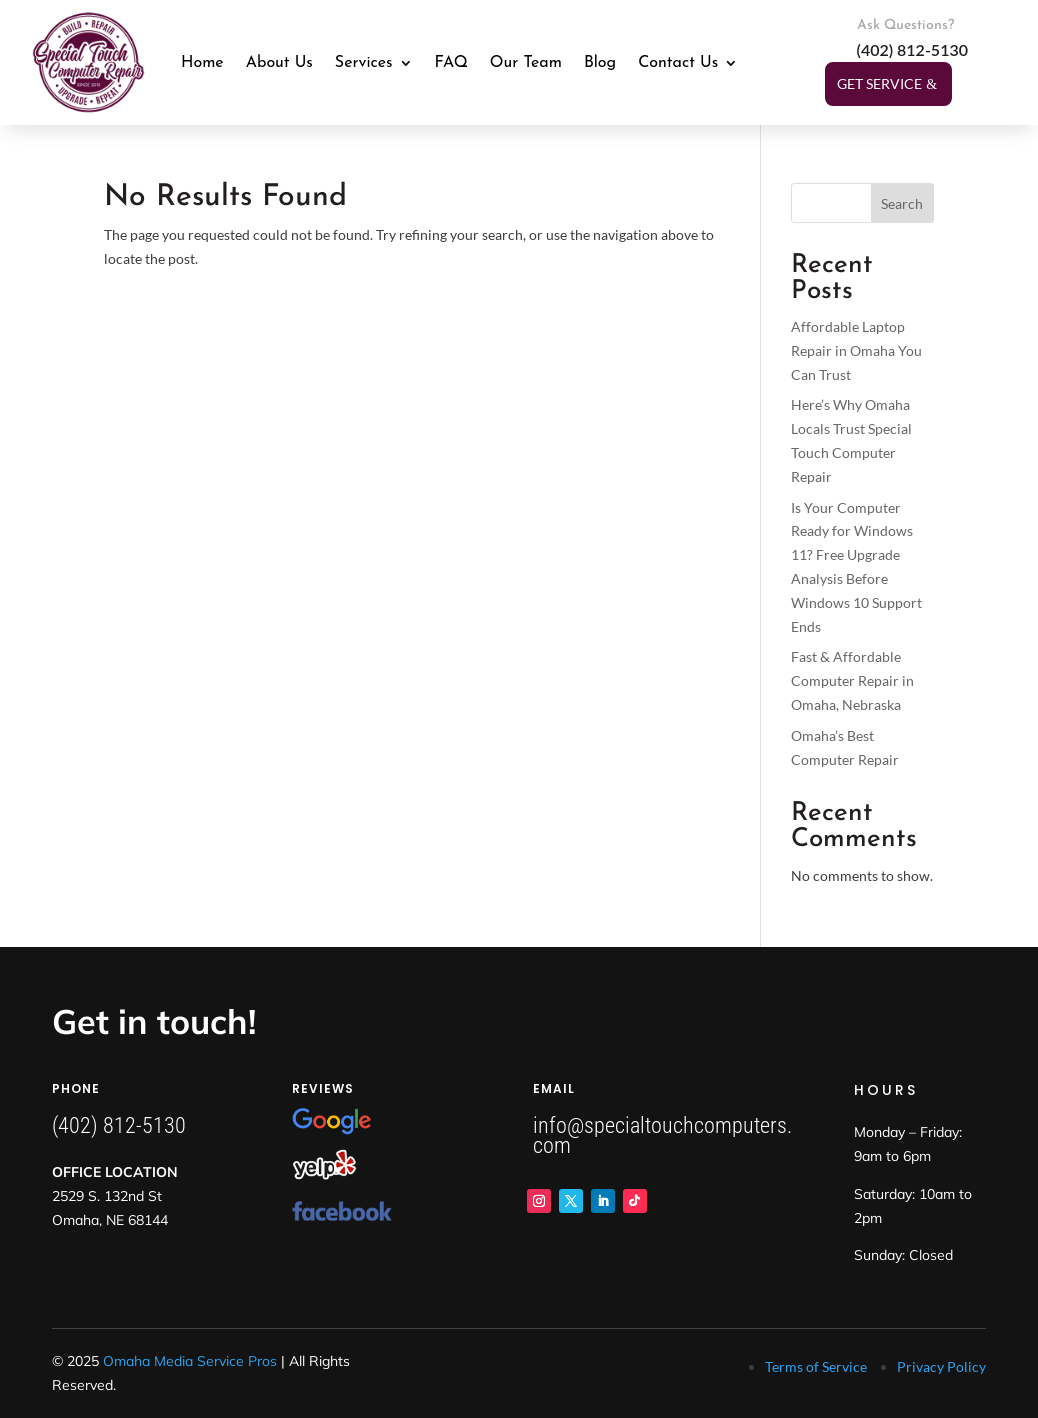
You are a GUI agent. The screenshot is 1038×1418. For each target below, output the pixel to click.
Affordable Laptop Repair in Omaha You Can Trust (856, 350)
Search (902, 203)
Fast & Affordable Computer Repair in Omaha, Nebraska (852, 680)
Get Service (879, 83)
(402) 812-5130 (119, 1125)
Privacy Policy (941, 1366)
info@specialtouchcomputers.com (662, 1135)
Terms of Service (816, 1366)
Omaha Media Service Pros (190, 1361)
